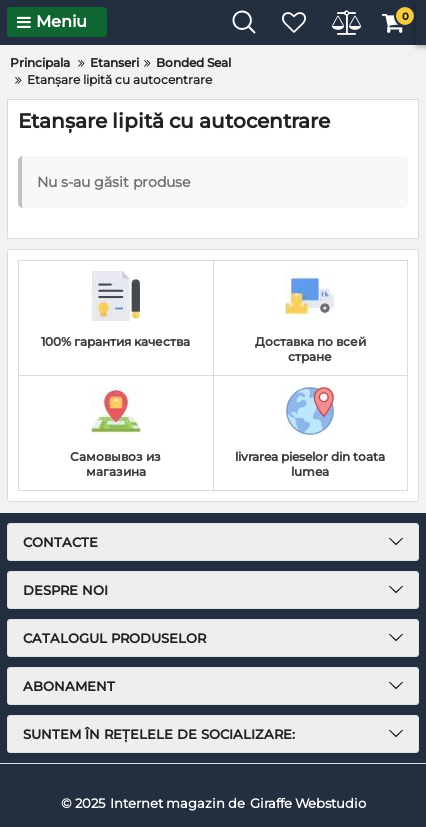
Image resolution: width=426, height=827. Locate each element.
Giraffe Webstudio (308, 803)
